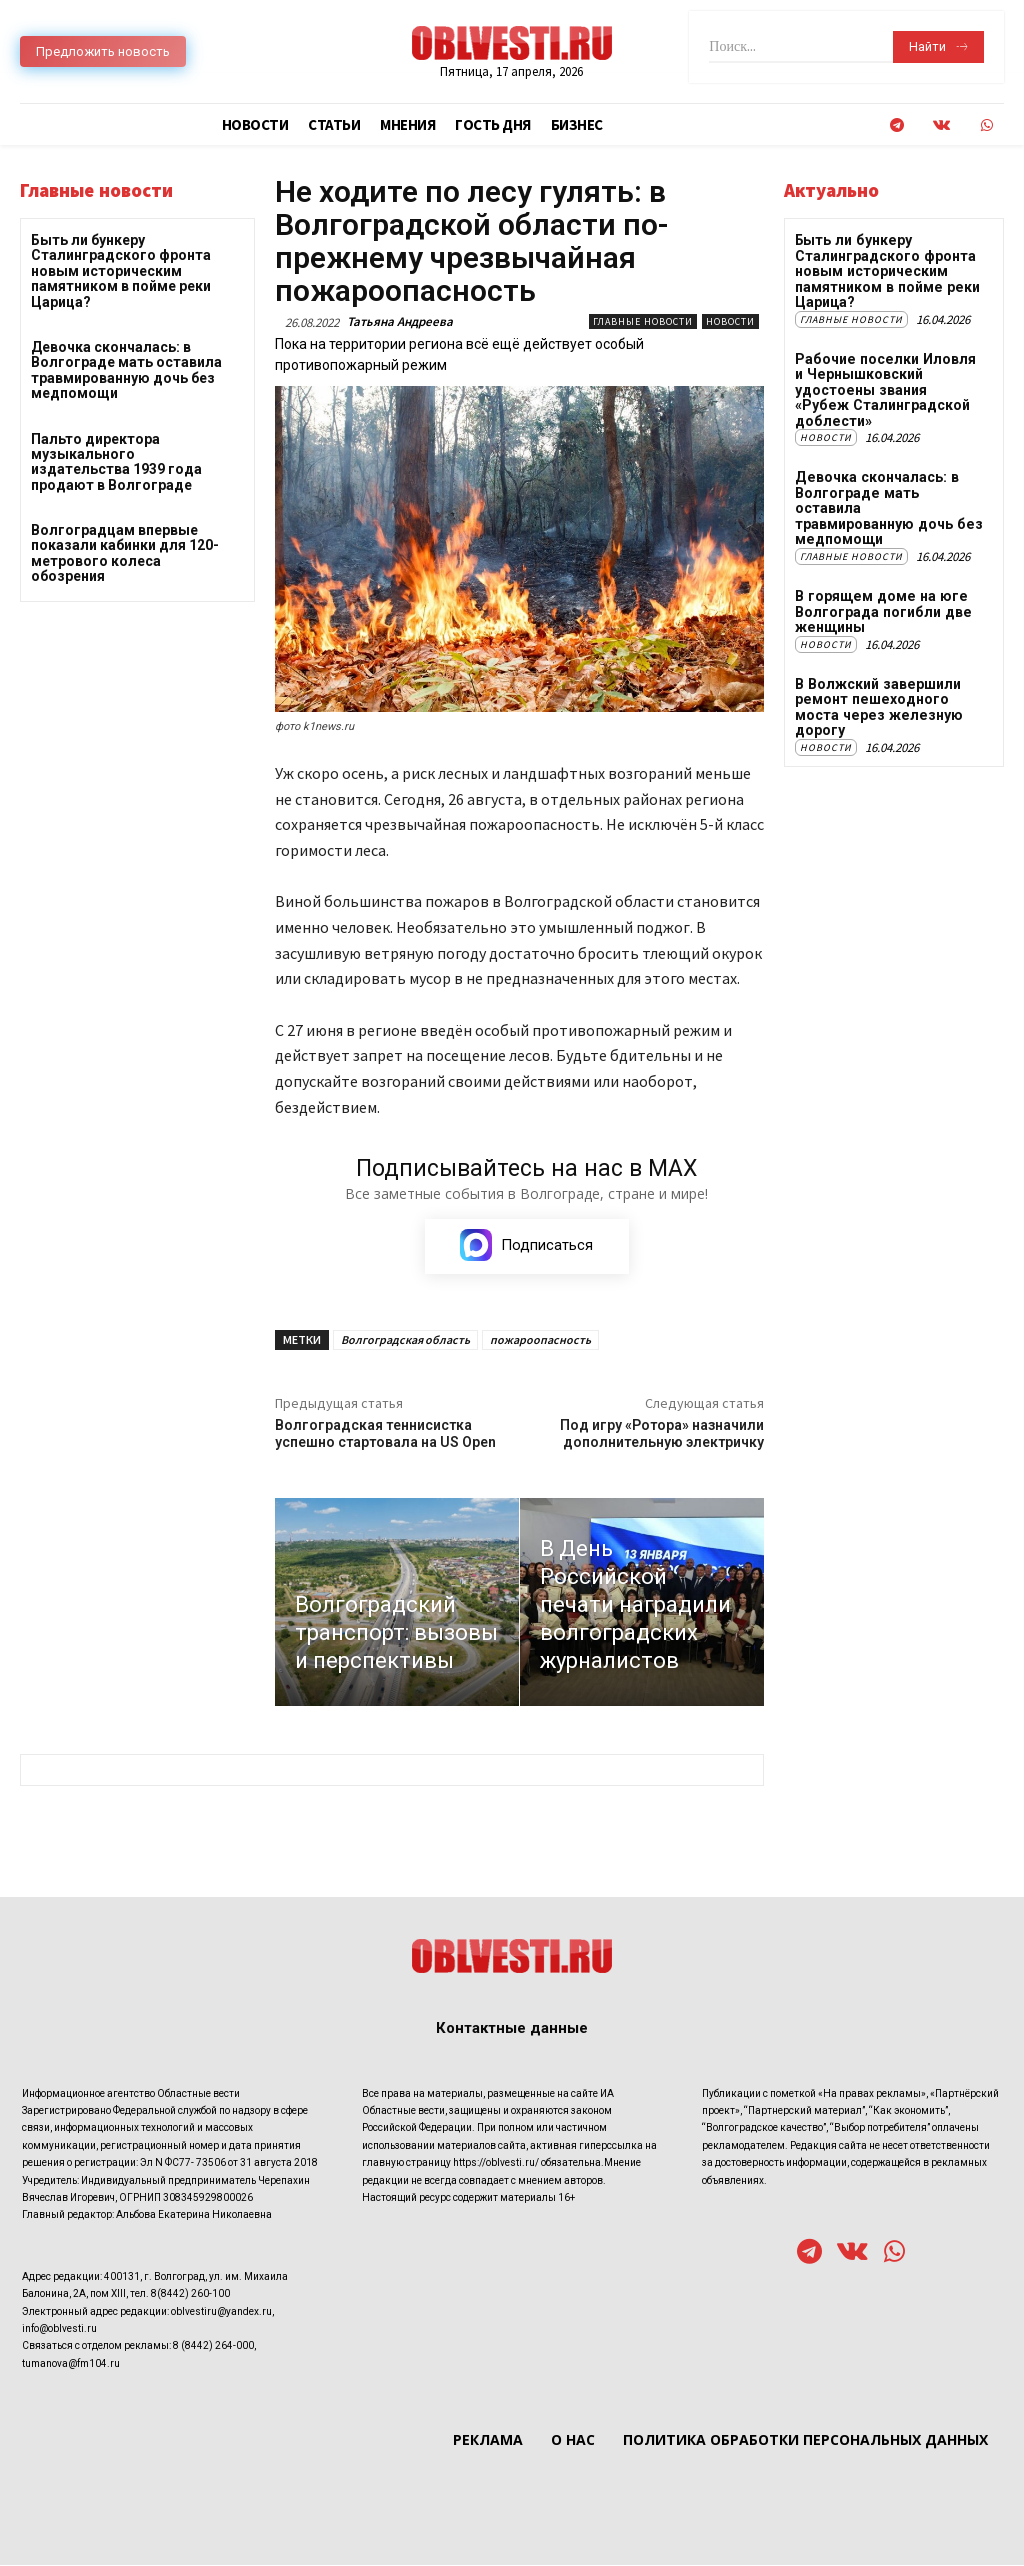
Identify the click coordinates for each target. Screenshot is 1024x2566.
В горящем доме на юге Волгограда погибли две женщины (881, 593)
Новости (730, 321)
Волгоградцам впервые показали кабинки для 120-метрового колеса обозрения (125, 553)
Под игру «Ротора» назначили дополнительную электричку (662, 1433)
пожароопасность (540, 1339)
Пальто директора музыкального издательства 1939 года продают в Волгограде (116, 462)
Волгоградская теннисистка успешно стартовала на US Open (385, 1433)
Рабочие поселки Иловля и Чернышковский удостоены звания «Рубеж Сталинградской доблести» (888, 389)
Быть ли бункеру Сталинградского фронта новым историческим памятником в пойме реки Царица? (121, 271)
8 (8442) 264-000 (213, 2346)
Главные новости (643, 321)
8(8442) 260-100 (190, 2294)
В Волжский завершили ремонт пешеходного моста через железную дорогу (876, 689)
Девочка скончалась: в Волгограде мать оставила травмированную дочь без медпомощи (126, 370)
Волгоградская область (405, 1339)
